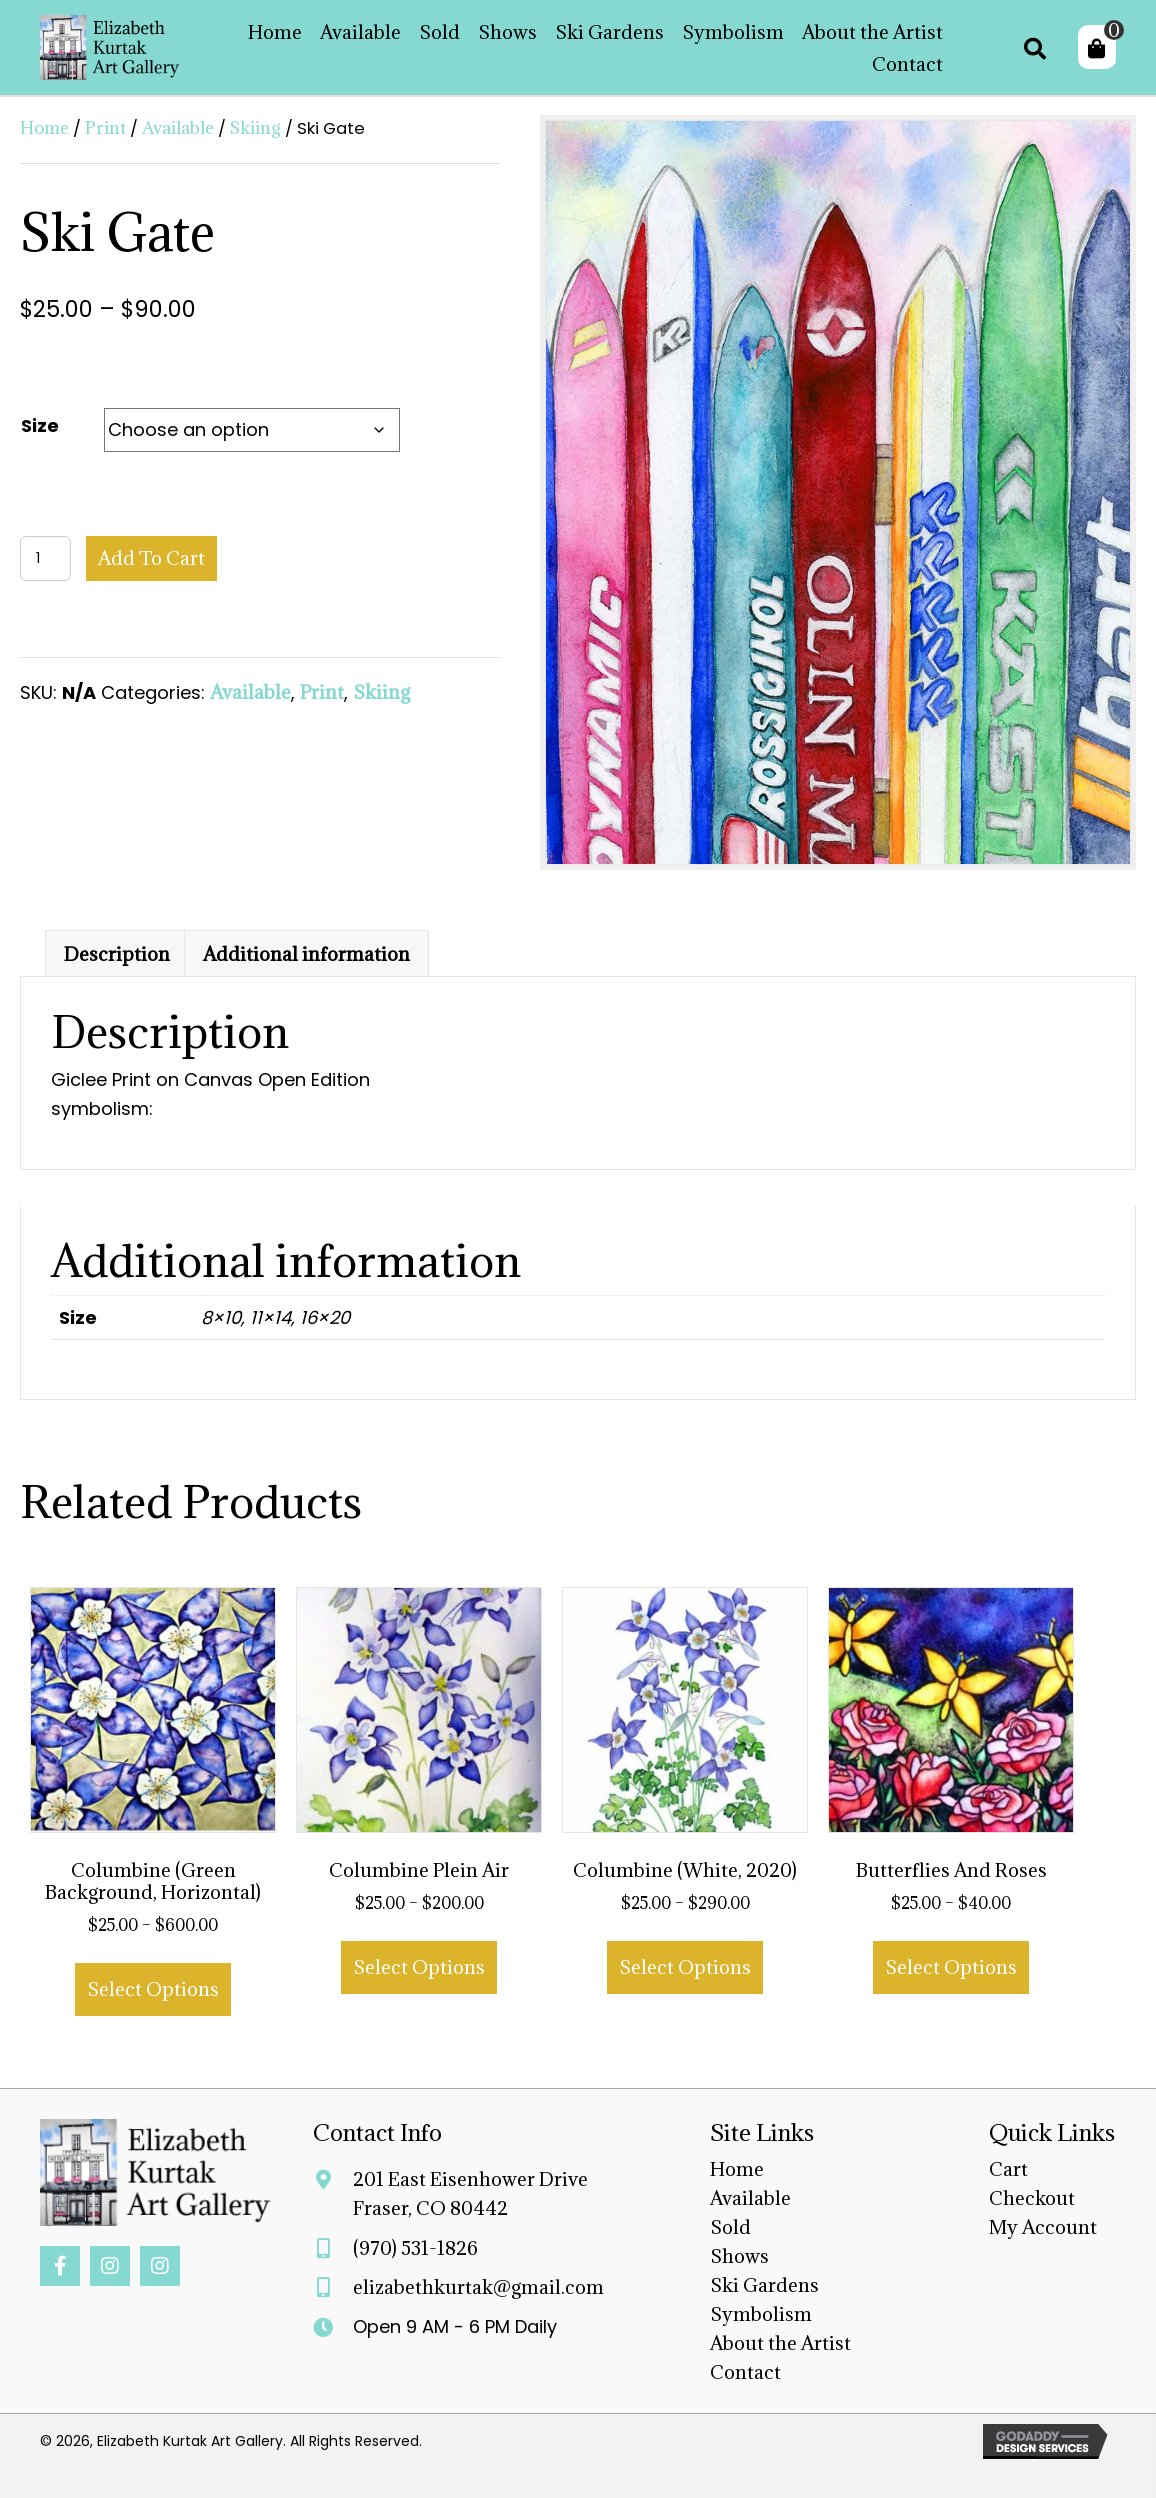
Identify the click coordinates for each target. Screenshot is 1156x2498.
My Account (1043, 2227)
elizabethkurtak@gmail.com (478, 2287)
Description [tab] (117, 954)
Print (105, 127)
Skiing (255, 127)
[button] (60, 2266)
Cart (1008, 2169)
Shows (739, 2256)
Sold (730, 2227)
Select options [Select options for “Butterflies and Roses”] (951, 1967)
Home (44, 127)
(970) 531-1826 (415, 2248)
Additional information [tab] (306, 954)
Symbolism (761, 2314)
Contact (745, 2372)
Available (178, 127)
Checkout (1032, 2198)
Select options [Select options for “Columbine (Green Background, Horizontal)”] (153, 1989)
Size (40, 425)
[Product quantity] (45, 558)
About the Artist (780, 2343)
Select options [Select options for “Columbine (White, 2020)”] (685, 1967)
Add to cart (151, 558)
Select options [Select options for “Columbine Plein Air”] (419, 1967)
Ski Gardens (764, 2285)
